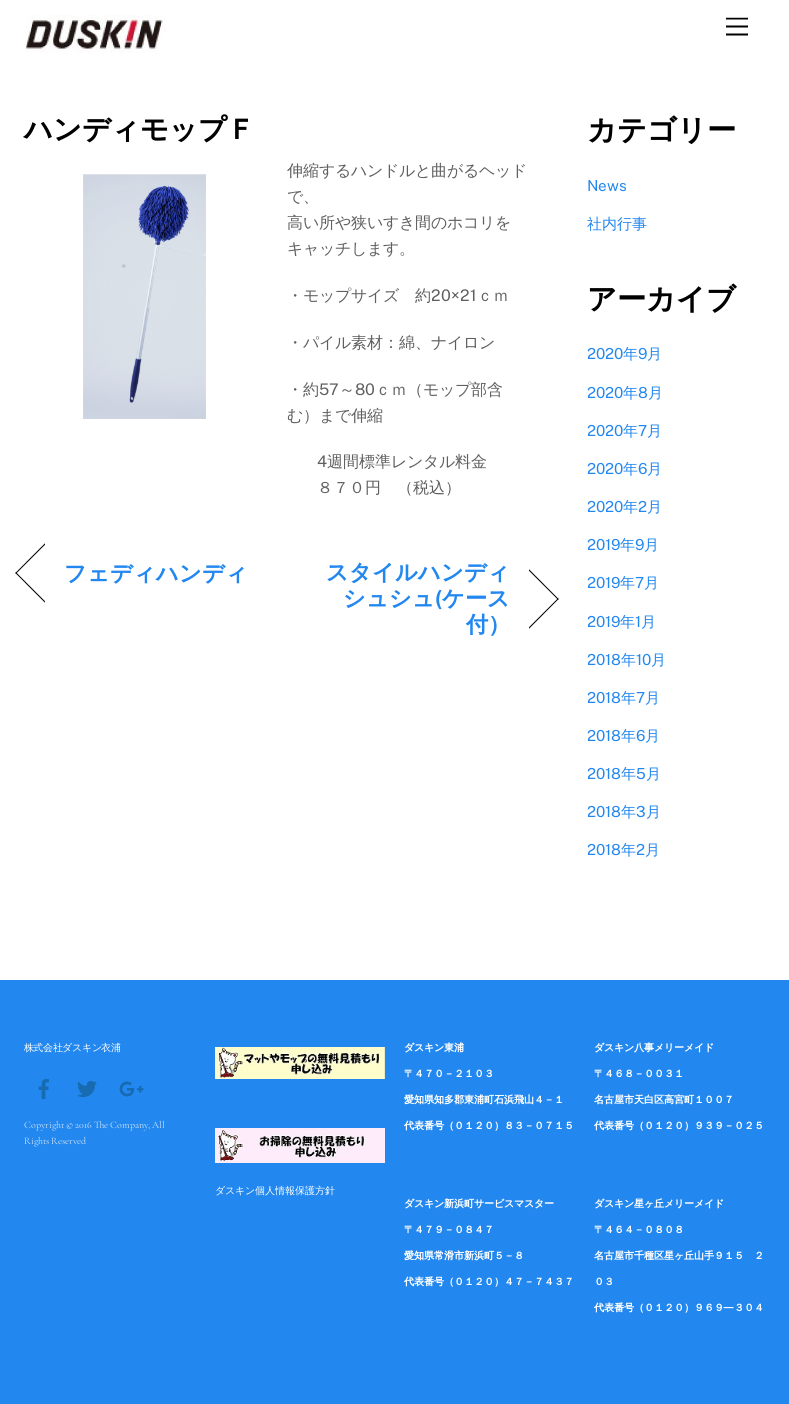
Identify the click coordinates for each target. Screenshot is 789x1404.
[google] (130, 1087)
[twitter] (87, 1087)
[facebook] (44, 1087)
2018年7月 (623, 697)
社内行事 (617, 223)
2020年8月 (625, 392)
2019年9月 (623, 544)
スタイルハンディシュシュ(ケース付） (406, 598)
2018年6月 (623, 735)
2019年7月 (623, 582)
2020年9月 (624, 353)
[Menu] (737, 27)
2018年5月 (624, 773)
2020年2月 (624, 506)
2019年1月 (621, 621)
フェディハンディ (156, 573)
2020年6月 (624, 468)
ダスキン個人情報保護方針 (275, 1190)
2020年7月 (624, 430)
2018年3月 (624, 811)
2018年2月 (623, 849)
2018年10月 (626, 659)
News (607, 185)
